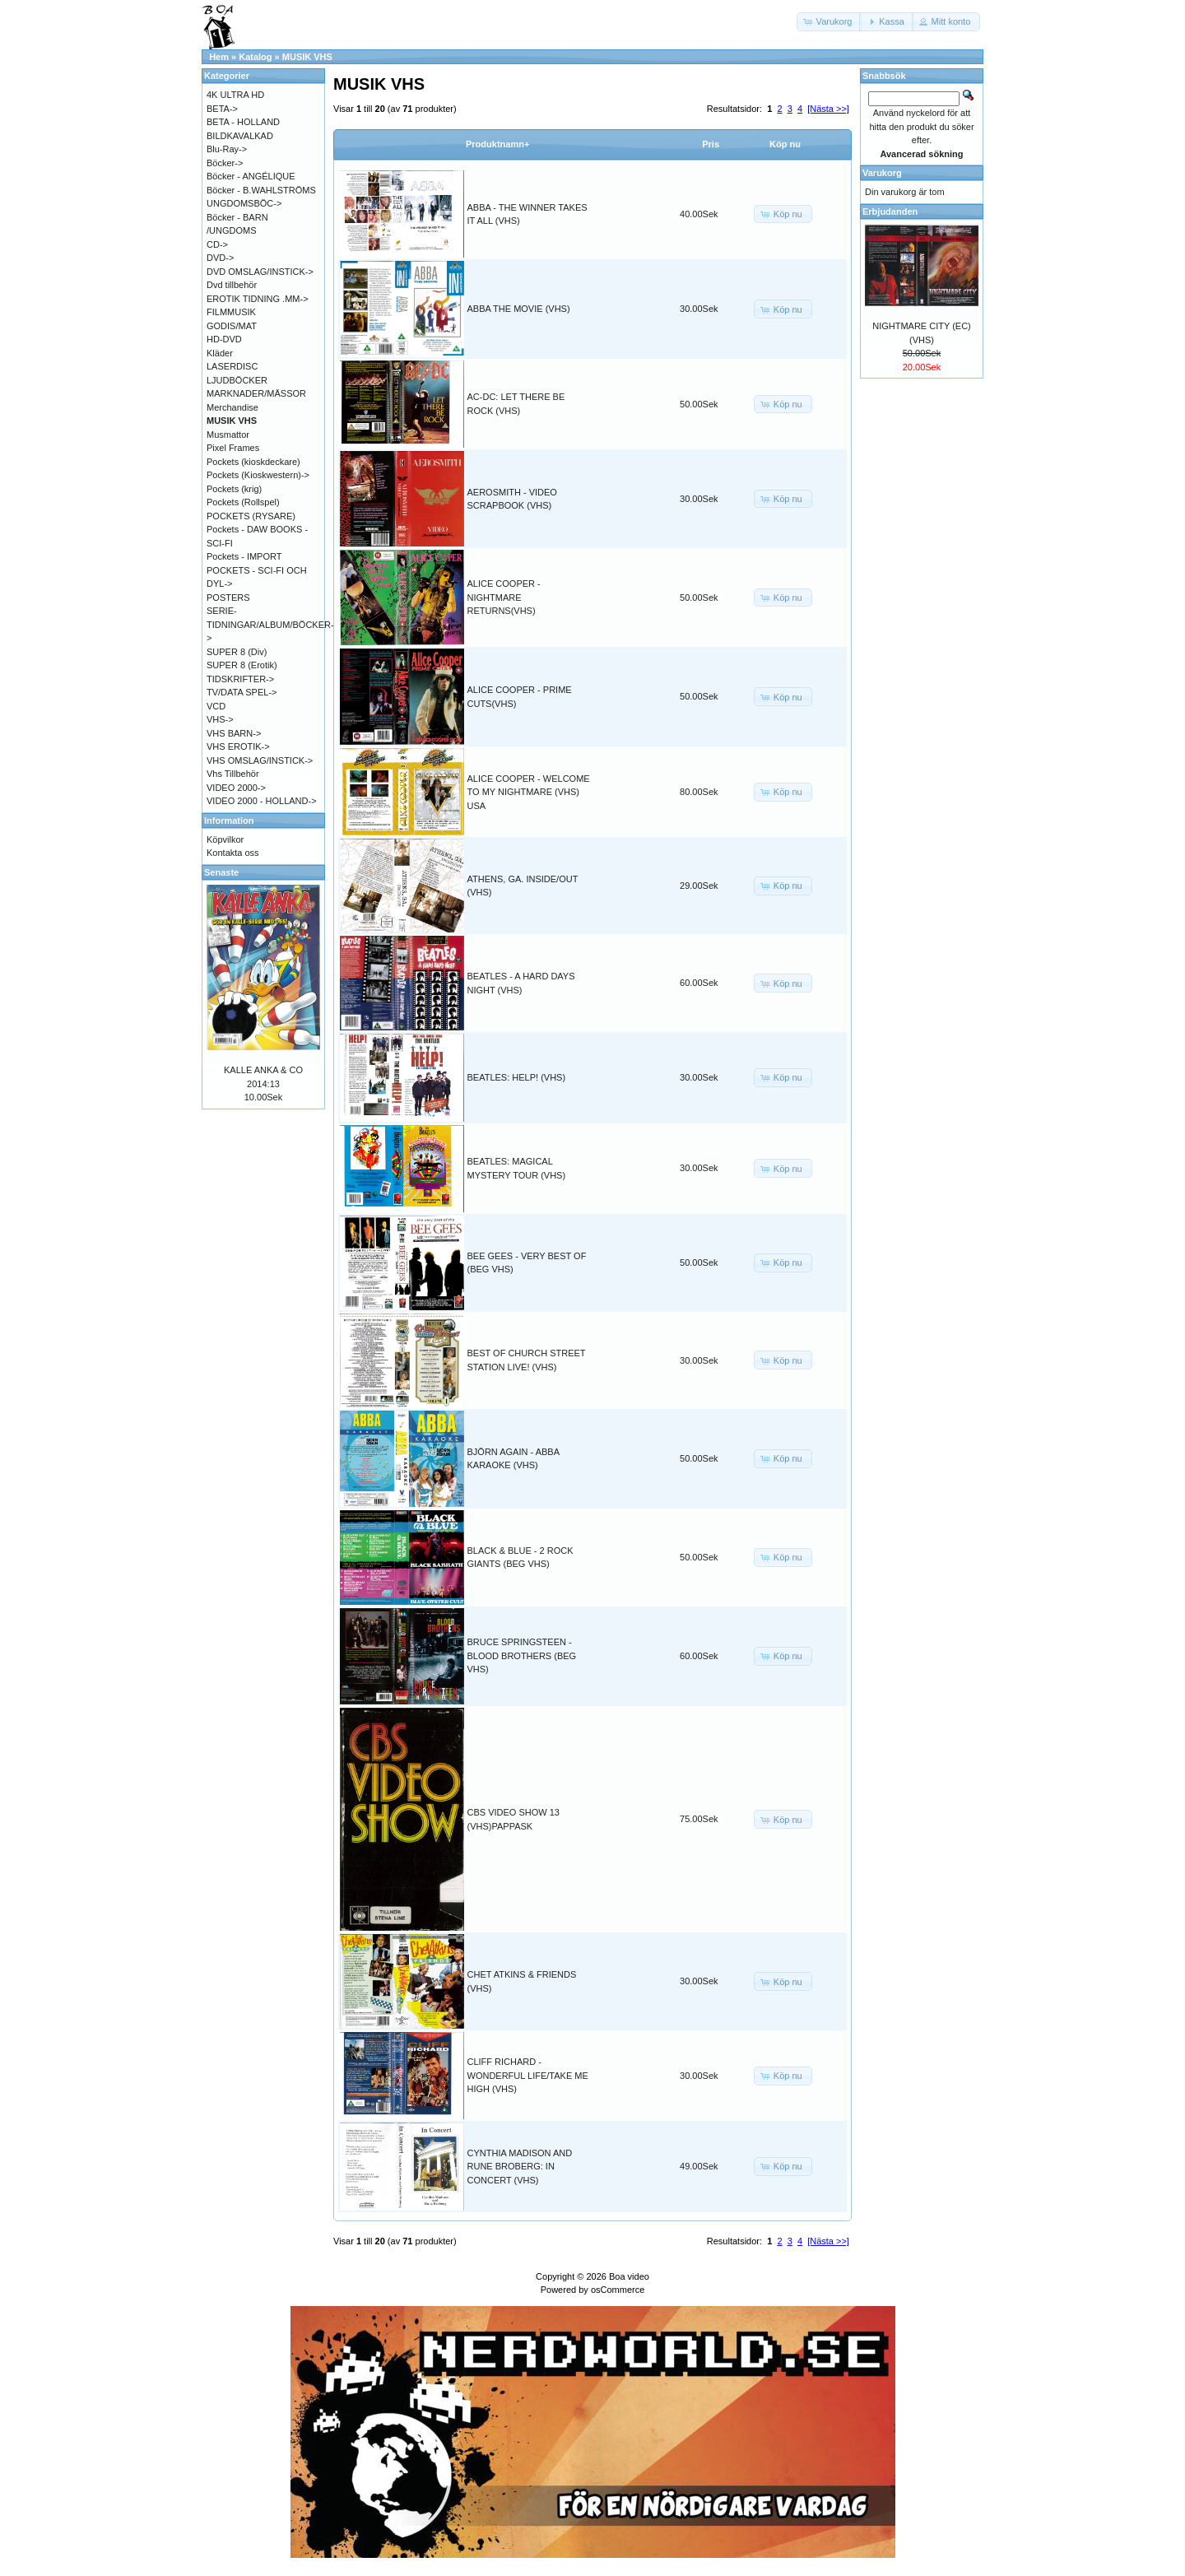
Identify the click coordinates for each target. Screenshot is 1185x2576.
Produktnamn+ (497, 144)
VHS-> (220, 719)
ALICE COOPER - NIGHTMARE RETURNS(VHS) (504, 597)
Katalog (255, 57)
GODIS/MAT (232, 326)
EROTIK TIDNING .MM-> (258, 299)
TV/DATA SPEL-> (241, 692)
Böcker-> (225, 163)
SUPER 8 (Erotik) (242, 665)
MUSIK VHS (307, 57)
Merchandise (232, 407)
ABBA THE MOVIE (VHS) (518, 309)
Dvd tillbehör (232, 285)
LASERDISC (232, 366)
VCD (216, 706)
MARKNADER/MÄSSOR (256, 393)
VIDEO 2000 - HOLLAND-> (262, 801)
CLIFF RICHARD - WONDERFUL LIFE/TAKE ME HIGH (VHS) (527, 2075)
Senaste (221, 872)
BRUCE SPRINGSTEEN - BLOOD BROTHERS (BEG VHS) (522, 1655)
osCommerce (617, 2290)
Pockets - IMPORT (244, 556)
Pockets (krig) (234, 489)
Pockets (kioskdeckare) (253, 462)
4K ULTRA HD (235, 95)
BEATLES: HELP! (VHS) (516, 1077)
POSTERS (228, 597)
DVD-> (220, 258)
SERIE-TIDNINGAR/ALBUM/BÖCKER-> (270, 624)
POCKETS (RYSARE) (251, 516)
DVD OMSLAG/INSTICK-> (260, 272)
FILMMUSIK (231, 312)
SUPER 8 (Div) (237, 652)
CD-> (217, 244)
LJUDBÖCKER (237, 380)
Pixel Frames (233, 448)
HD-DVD (224, 339)
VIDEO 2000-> (236, 788)
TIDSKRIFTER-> (240, 679)
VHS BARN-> (234, 733)
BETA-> (222, 109)
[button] (829, 21)
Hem (219, 57)
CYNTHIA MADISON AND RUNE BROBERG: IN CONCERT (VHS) (520, 2166)
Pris (710, 144)
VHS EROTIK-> (238, 746)
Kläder (220, 353)
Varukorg (882, 173)
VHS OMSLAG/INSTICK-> (260, 760)
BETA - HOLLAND (243, 122)
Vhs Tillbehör (233, 774)
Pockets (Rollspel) (243, 502)
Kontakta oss (233, 853)
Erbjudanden (890, 211)
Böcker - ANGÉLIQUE (251, 176)
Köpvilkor (225, 839)
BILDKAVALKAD (240, 136)
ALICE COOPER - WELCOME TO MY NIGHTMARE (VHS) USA (528, 792)
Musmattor (228, 434)
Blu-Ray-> (227, 149)
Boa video (629, 2276)
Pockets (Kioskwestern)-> (258, 475)
